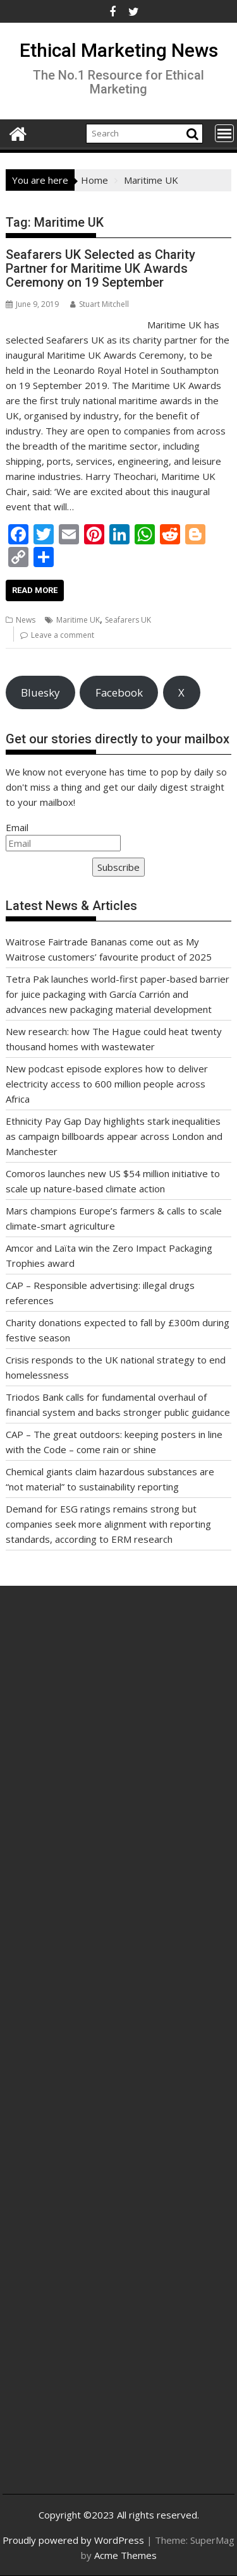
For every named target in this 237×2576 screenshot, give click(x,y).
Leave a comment (62, 635)
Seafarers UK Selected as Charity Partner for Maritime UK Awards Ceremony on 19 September (100, 268)
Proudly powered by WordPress (73, 2540)
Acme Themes (125, 2555)
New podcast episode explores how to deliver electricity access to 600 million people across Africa (107, 1083)
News (25, 619)
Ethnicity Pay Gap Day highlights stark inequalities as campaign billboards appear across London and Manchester (114, 1136)
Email (17, 827)
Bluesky (40, 692)
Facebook (119, 692)
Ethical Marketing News (119, 50)
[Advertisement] (118, 1753)
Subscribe (118, 867)
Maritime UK (78, 619)
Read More (35, 590)
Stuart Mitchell (99, 304)
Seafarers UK (128, 619)
